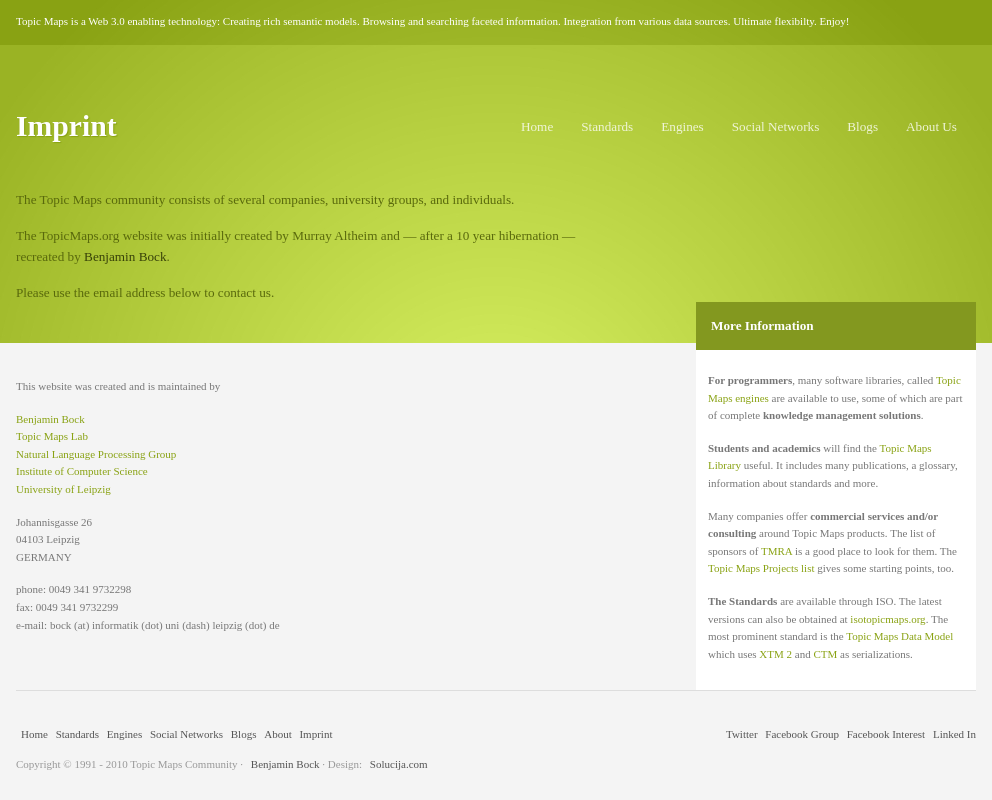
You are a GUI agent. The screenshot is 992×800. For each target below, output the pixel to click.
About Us (931, 126)
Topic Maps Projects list (761, 568)
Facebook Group (802, 734)
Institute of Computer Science (82, 471)
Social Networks (776, 126)
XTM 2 (775, 654)
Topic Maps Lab (52, 436)
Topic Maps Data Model (899, 636)
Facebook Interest (886, 734)
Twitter (742, 734)
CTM (825, 654)
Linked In (954, 734)
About (278, 734)
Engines (682, 126)
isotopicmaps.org (887, 619)
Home (537, 126)
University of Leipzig (63, 489)
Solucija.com (399, 764)
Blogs (862, 126)
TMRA (776, 551)
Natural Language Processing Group (96, 454)
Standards (607, 126)
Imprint (315, 734)
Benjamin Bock (125, 256)
